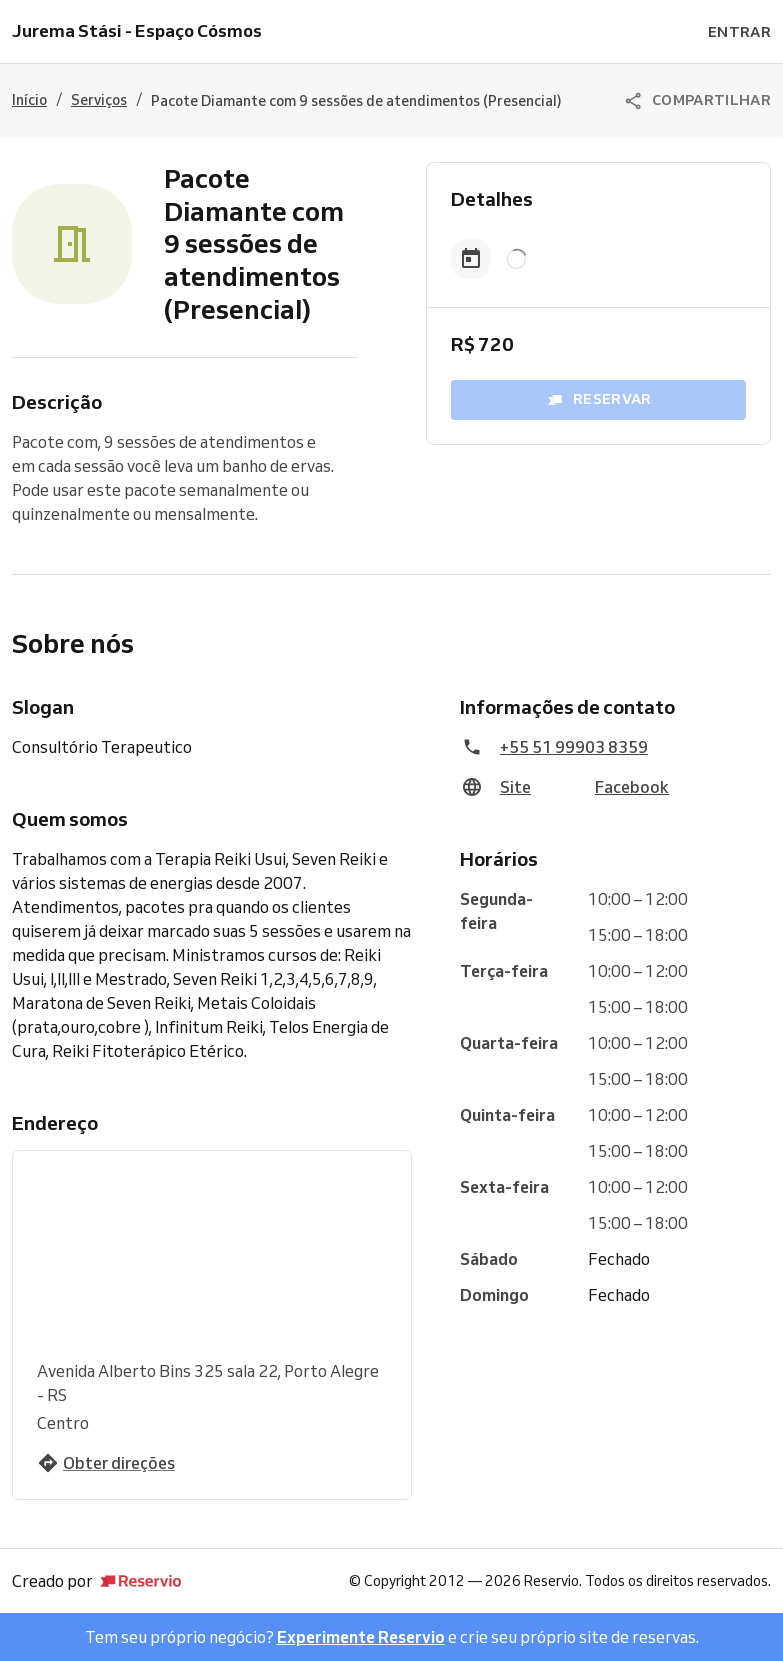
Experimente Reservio (361, 1637)
